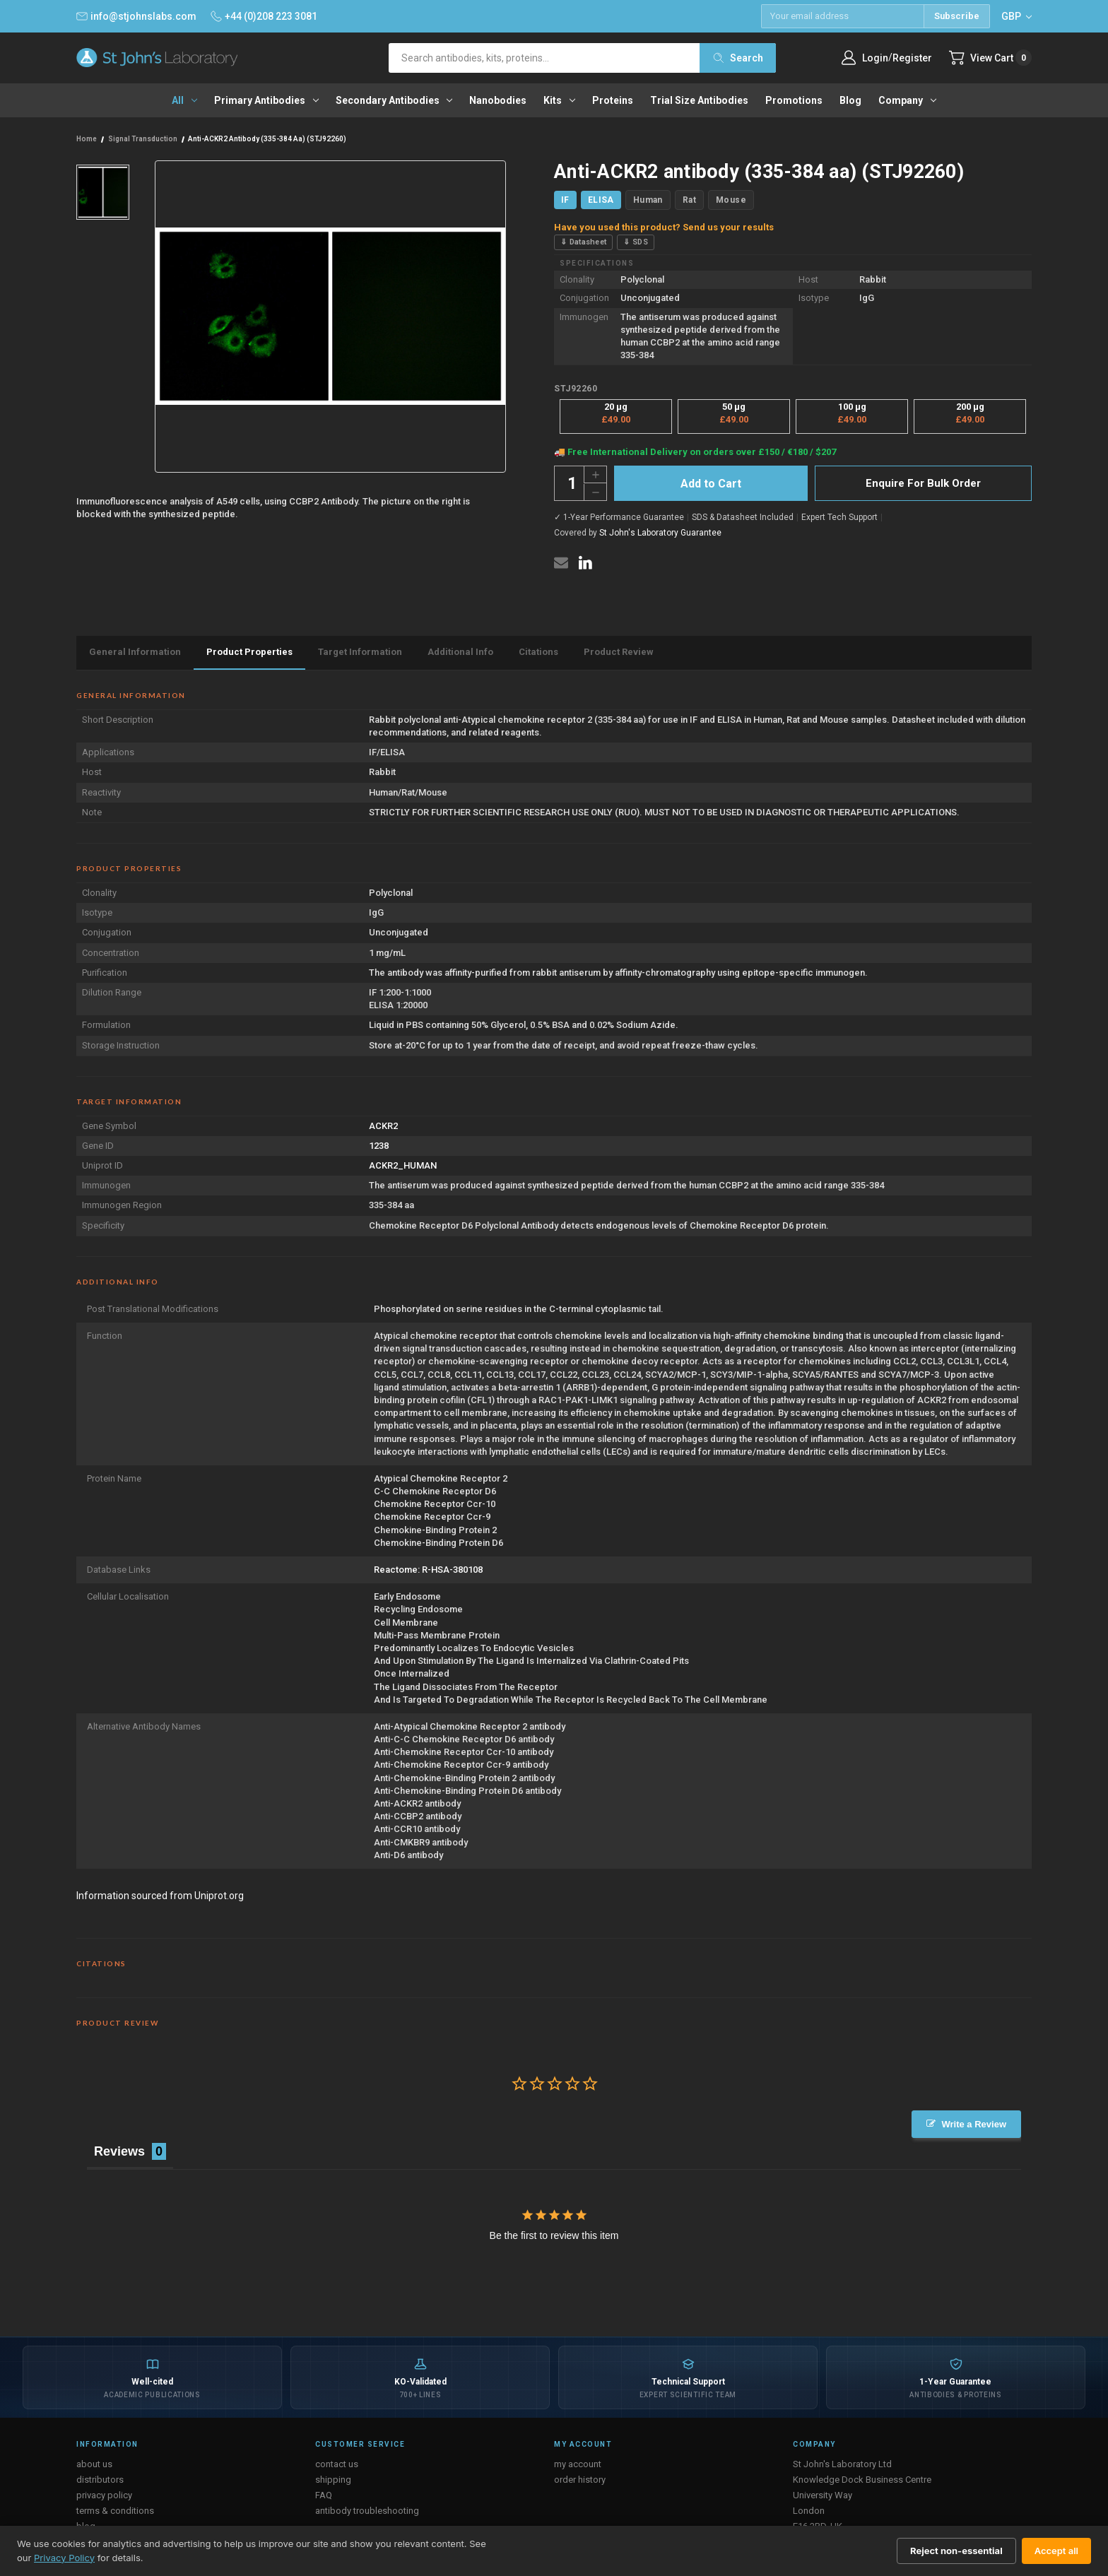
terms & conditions (115, 2510)
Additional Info (460, 651)
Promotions (794, 100)
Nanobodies (497, 100)
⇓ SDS (635, 242)
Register (912, 58)
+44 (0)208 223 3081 (264, 16)
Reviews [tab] (119, 2151)
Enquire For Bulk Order (923, 483)
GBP (1016, 16)
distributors (100, 2479)
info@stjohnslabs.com (136, 16)
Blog (850, 100)
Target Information (360, 651)
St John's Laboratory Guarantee (660, 533)
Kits (559, 100)
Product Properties (249, 651)
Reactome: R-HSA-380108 (428, 1569)
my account (577, 2464)
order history (580, 2479)
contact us (336, 2464)
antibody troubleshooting (367, 2510)
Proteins (612, 100)
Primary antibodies (266, 100)
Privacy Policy (64, 2557)
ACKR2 (383, 1126)
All (184, 100)
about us (94, 2464)
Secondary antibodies (394, 100)
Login (875, 58)
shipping (333, 2479)
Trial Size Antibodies (699, 100)
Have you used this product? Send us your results (664, 227)
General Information (135, 651)
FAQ (323, 2495)
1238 (379, 1145)
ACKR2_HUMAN (403, 1165)
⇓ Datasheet (583, 242)
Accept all (1056, 2550)
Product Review (619, 651)
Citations (538, 651)
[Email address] (842, 16)
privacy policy (104, 2495)
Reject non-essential (956, 2550)
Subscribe (956, 16)
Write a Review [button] (973, 2124)
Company (907, 100)
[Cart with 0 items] (990, 57)
